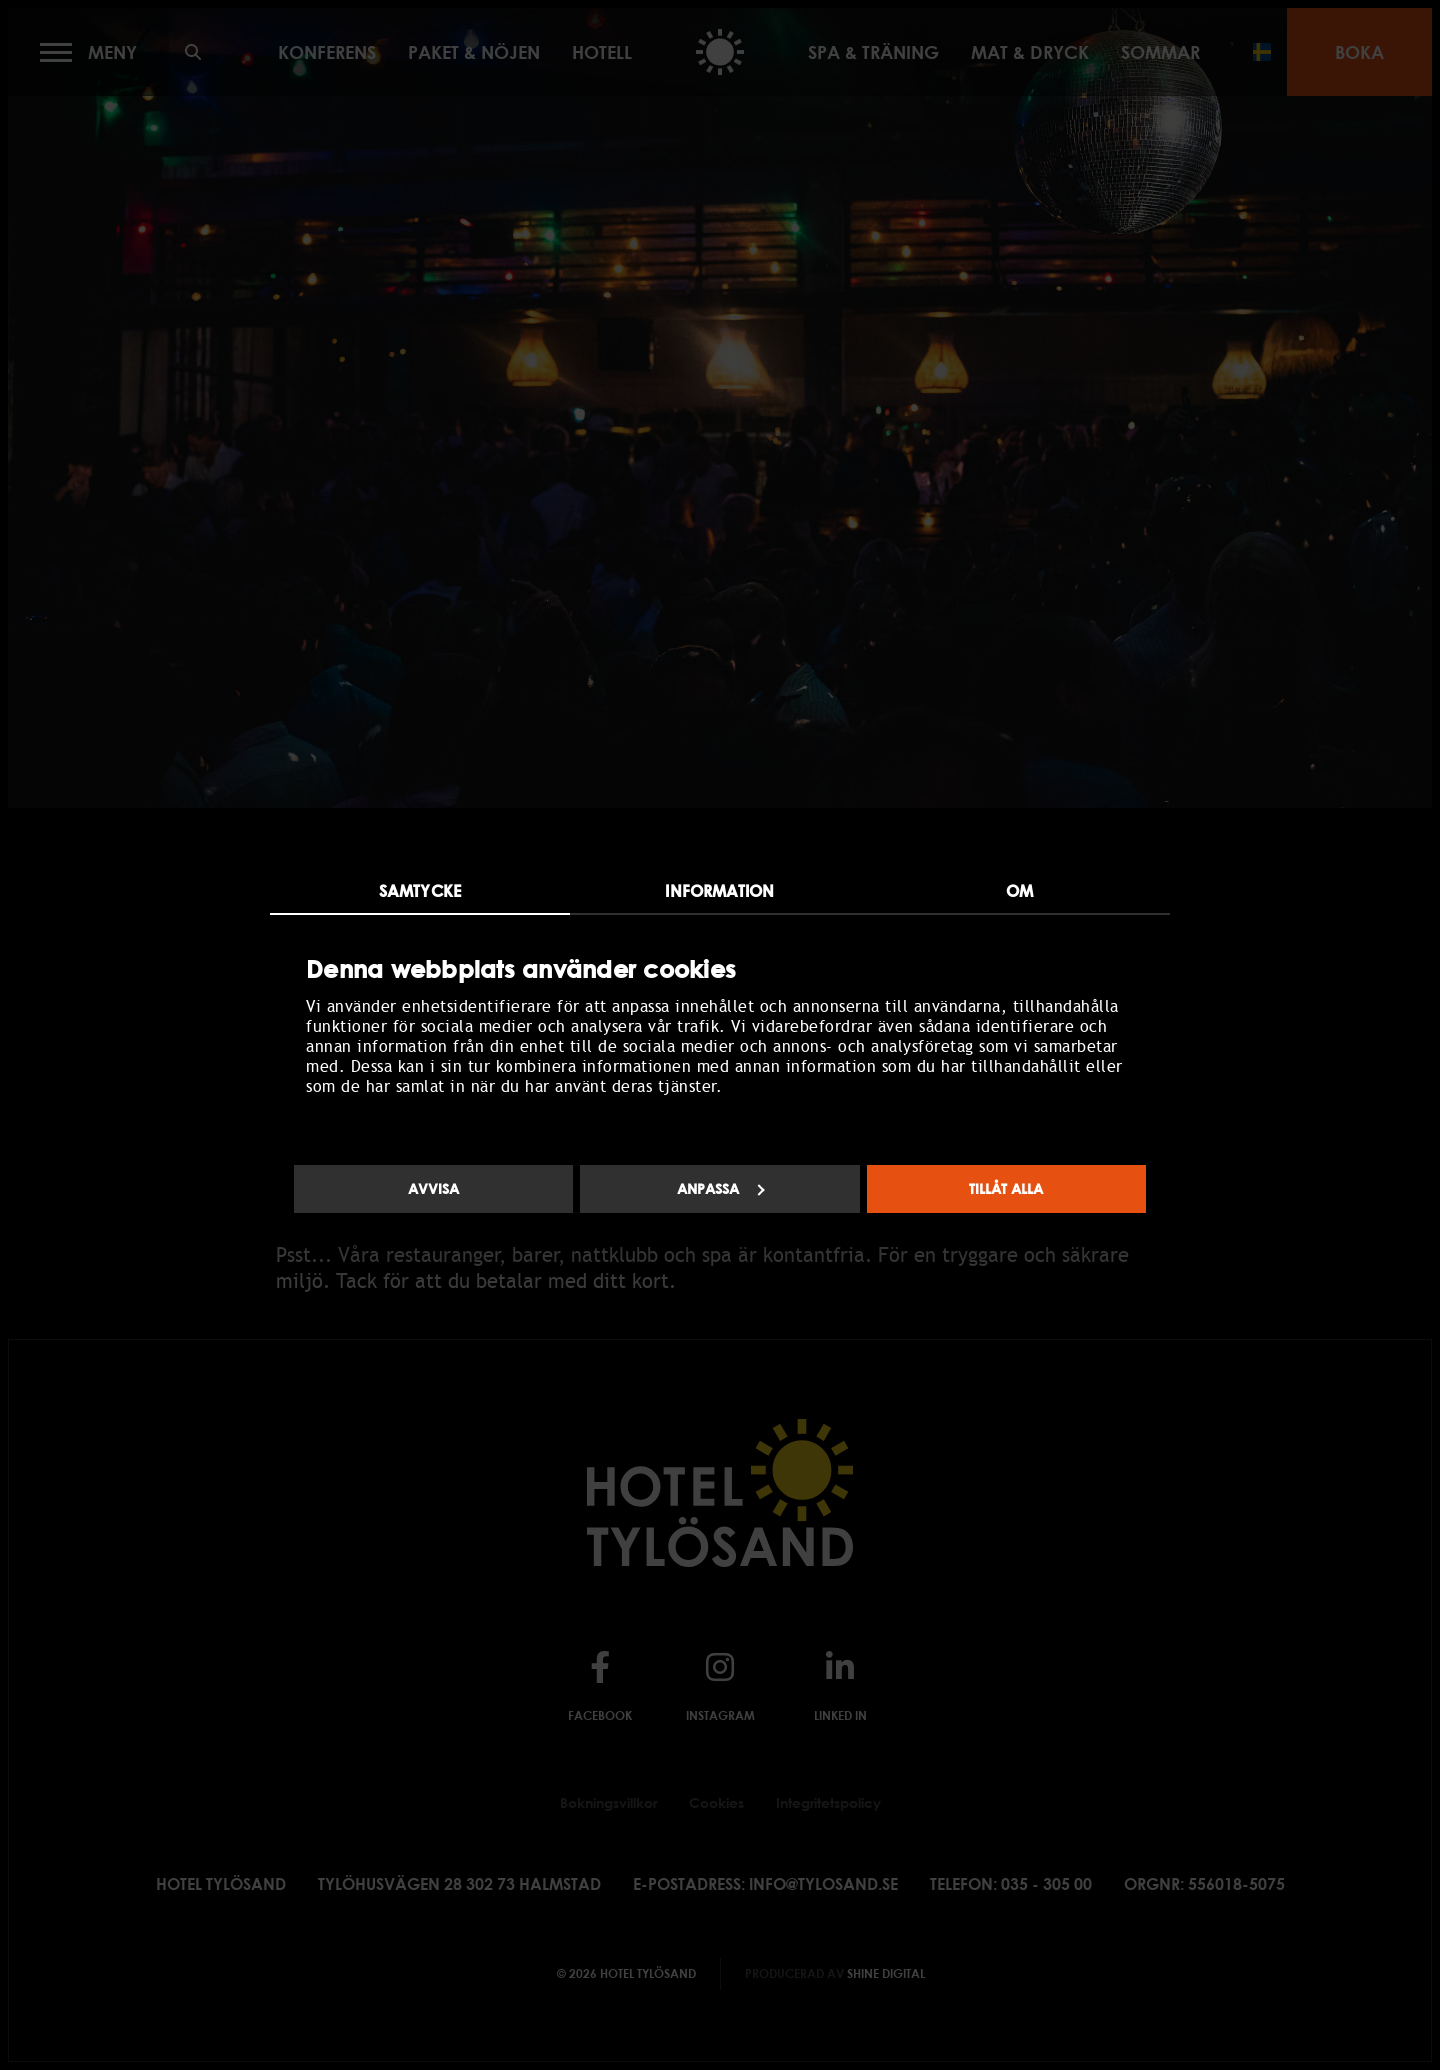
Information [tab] (719, 891)
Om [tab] (1019, 891)
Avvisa (433, 1188)
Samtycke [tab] (420, 891)
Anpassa (721, 1188)
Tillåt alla (1006, 1188)
